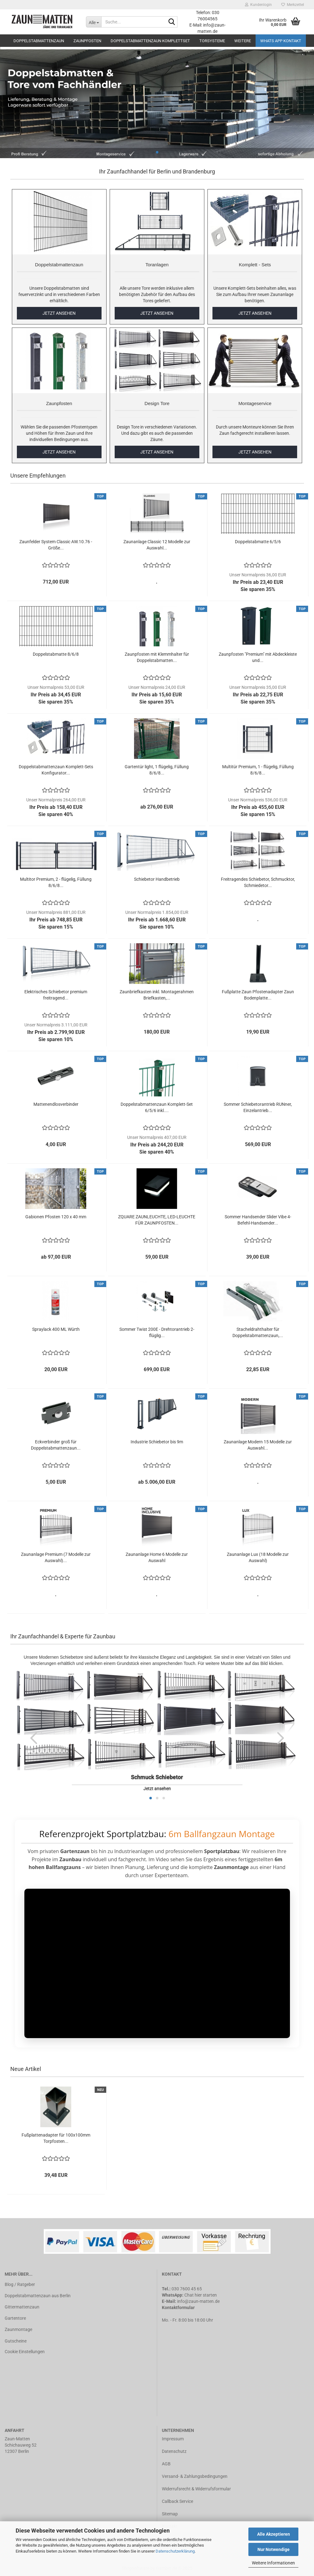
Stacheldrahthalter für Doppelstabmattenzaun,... (257, 1332)
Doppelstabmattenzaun (38, 40)
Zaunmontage (18, 2329)
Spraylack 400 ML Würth (56, 1329)
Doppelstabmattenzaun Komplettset (150, 40)
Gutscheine (16, 2340)
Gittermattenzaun (22, 2306)
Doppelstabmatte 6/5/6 (258, 541)
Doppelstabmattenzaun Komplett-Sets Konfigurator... (56, 769)
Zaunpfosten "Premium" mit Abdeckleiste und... (258, 657)
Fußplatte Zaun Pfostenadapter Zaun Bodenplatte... (258, 994)
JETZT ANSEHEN (59, 313)
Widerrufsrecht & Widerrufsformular (196, 2488)
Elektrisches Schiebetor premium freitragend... (55, 994)
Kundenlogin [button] (258, 5)
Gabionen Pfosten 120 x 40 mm (55, 1216)
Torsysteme (212, 40)
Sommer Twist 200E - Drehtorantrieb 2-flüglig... (156, 1332)
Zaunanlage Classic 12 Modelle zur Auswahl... (156, 544)
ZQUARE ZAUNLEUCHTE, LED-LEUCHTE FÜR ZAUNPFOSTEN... (156, 1219)
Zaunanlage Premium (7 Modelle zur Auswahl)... (56, 1557)
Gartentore (15, 2318)
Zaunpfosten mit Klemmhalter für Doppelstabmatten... (157, 657)
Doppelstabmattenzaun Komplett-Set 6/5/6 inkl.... (157, 1107)
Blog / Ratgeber (20, 2284)
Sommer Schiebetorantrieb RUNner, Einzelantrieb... (258, 1107)
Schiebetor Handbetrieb (157, 879)
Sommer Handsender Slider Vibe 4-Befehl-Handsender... (258, 1219)
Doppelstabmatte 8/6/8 (56, 654)
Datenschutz (174, 2451)
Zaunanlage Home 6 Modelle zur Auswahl (157, 1557)
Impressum (173, 2438)
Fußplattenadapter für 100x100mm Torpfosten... (56, 2138)
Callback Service (177, 2501)
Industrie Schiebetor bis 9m (157, 1441)
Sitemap (170, 2513)
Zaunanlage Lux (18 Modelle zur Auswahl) (258, 1557)
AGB (166, 2463)
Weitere (242, 40)
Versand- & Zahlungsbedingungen (194, 2476)
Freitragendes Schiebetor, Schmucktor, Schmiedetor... (258, 882)
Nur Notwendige (273, 2549)
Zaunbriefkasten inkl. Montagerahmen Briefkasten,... (157, 994)
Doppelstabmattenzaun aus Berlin (38, 2295)
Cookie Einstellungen (25, 2351)
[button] (33, 1738)
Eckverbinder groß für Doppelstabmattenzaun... (56, 1445)
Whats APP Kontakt (280, 40)
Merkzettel (292, 5)
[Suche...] (93, 22)
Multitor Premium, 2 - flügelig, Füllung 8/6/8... (56, 882)
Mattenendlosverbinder (55, 1104)
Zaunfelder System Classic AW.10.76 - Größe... (55, 544)
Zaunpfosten (87, 40)
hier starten (206, 2295)
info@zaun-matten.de (198, 2301)
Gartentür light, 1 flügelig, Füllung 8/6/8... (157, 769)
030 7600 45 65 (187, 2288)
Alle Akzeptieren (273, 2534)
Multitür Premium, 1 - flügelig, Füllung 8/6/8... (258, 769)
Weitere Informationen (273, 2562)
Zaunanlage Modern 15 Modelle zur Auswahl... (258, 1445)
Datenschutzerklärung (175, 2551)
